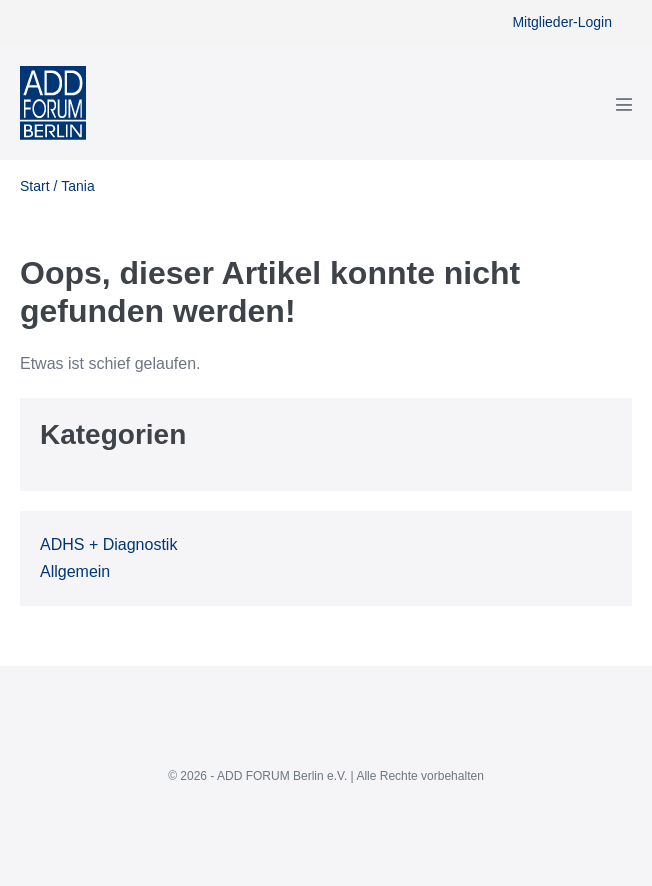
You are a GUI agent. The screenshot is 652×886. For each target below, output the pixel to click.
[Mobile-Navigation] (624, 104)
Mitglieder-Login (562, 22)
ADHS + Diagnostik (108, 544)
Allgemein (75, 571)
